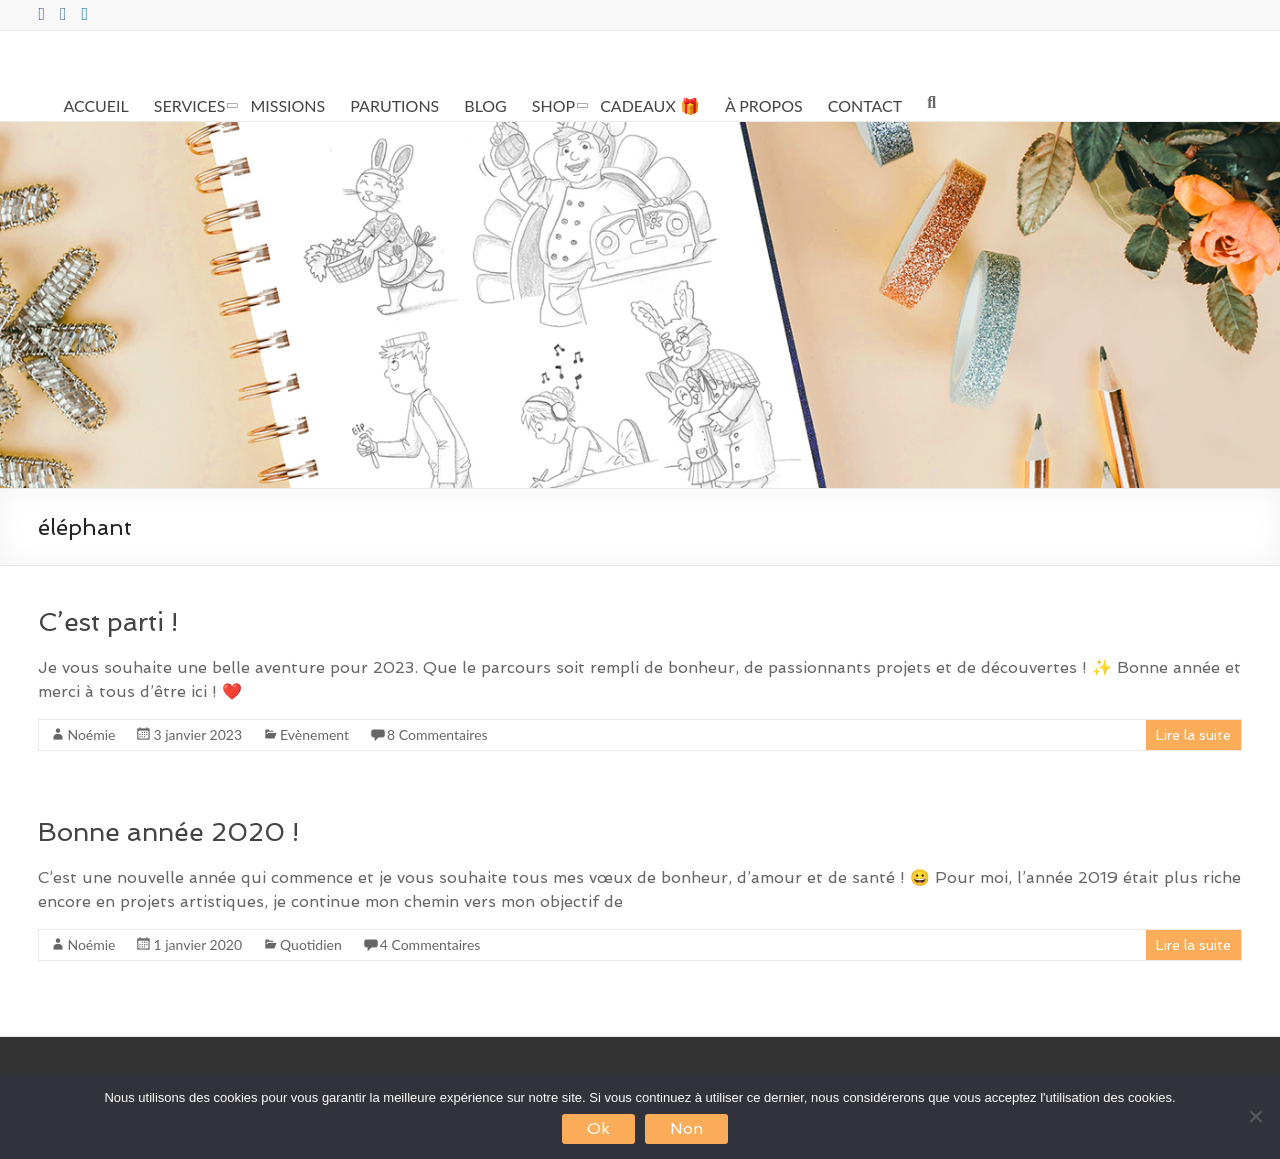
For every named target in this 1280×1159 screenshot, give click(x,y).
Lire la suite (1193, 735)
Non (686, 1128)
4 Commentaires (430, 944)
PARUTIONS (394, 105)
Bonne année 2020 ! (168, 832)
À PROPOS (764, 105)
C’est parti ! (108, 622)
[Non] (1255, 1116)
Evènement (314, 734)
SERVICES (190, 105)
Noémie (91, 734)
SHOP (553, 105)
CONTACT (865, 105)
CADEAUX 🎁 (650, 105)
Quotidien (311, 944)
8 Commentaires (437, 734)
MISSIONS (287, 105)
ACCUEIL (95, 105)
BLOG (485, 105)
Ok (598, 1128)
